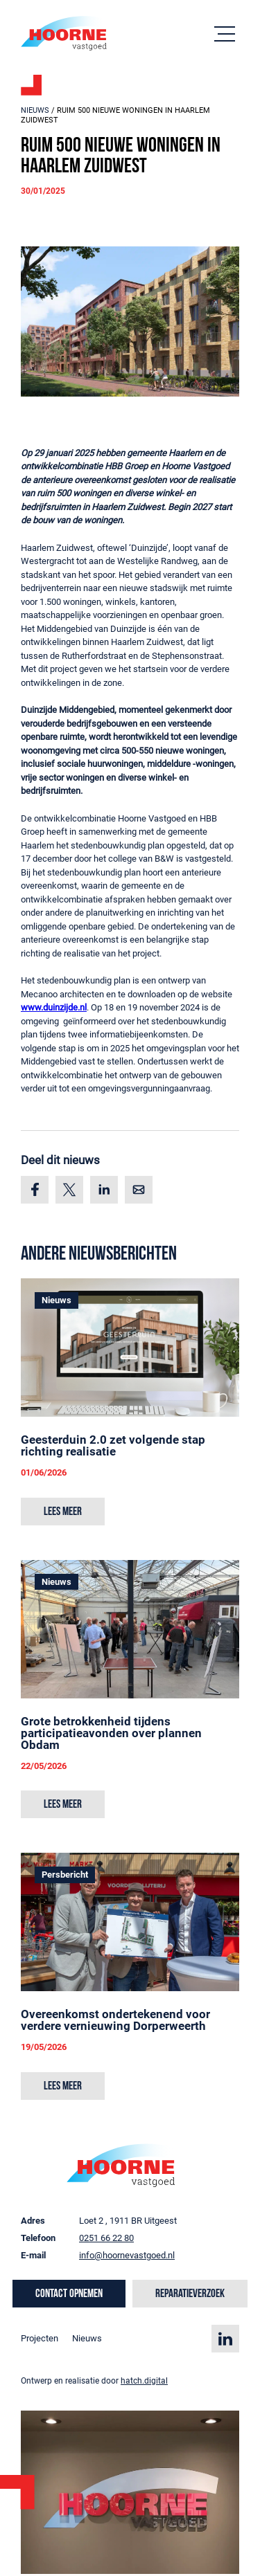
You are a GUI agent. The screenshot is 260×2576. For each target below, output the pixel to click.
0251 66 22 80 (106, 2238)
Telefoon (38, 2238)
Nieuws (35, 110)
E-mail (33, 2255)
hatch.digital (144, 2381)
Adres (33, 2220)
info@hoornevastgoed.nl (127, 2255)
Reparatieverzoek (190, 2294)
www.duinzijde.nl (54, 1007)
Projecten (39, 2338)
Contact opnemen (69, 2294)
